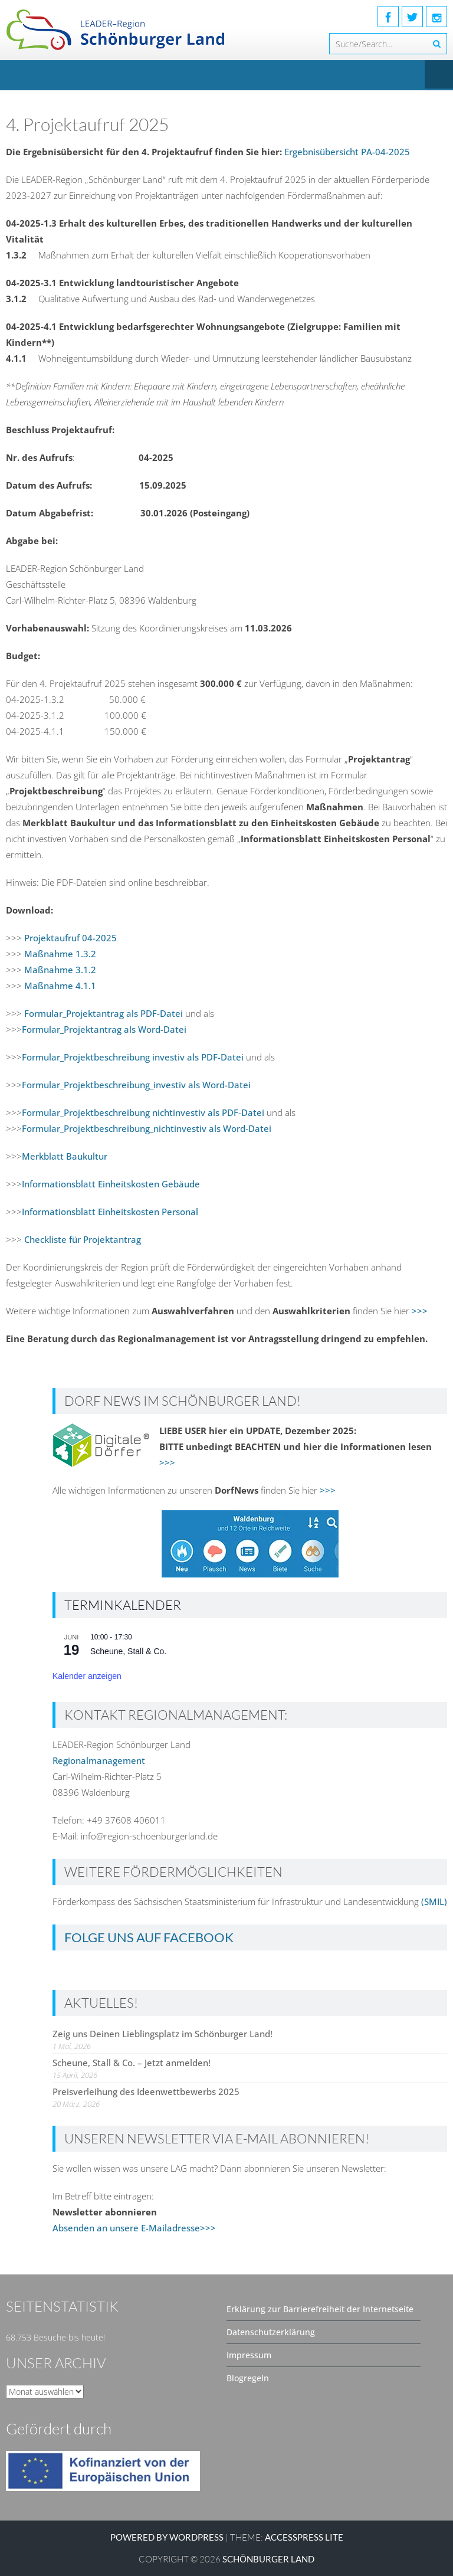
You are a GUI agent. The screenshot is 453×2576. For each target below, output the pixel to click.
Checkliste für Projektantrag (81, 1239)
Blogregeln (247, 2378)
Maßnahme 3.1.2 (60, 970)
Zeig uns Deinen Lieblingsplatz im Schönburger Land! (162, 2034)
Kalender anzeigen (87, 1676)
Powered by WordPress (167, 2537)
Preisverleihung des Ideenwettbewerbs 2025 (145, 2091)
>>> (420, 1311)
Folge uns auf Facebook (149, 1937)
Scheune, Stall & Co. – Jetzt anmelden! (131, 2062)
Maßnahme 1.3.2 (60, 954)
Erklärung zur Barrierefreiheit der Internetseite (319, 2309)
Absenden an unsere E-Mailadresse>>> (134, 2228)
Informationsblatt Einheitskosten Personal (110, 1211)
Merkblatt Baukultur (64, 1156)
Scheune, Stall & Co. (128, 1651)
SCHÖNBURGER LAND (268, 2559)
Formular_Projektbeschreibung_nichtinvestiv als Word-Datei (146, 1128)
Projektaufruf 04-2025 (69, 938)
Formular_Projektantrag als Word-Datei (104, 1029)
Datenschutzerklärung (270, 2332)
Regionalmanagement (98, 1760)
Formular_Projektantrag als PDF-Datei (103, 1013)
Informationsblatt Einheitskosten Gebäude (111, 1184)
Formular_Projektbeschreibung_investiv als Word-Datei (136, 1085)
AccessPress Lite (304, 2537)
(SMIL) (434, 1901)
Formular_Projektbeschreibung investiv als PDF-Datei (133, 1057)
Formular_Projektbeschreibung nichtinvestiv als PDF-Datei (144, 1112)
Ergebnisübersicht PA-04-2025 (347, 152)
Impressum (248, 2355)
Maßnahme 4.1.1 (60, 985)
